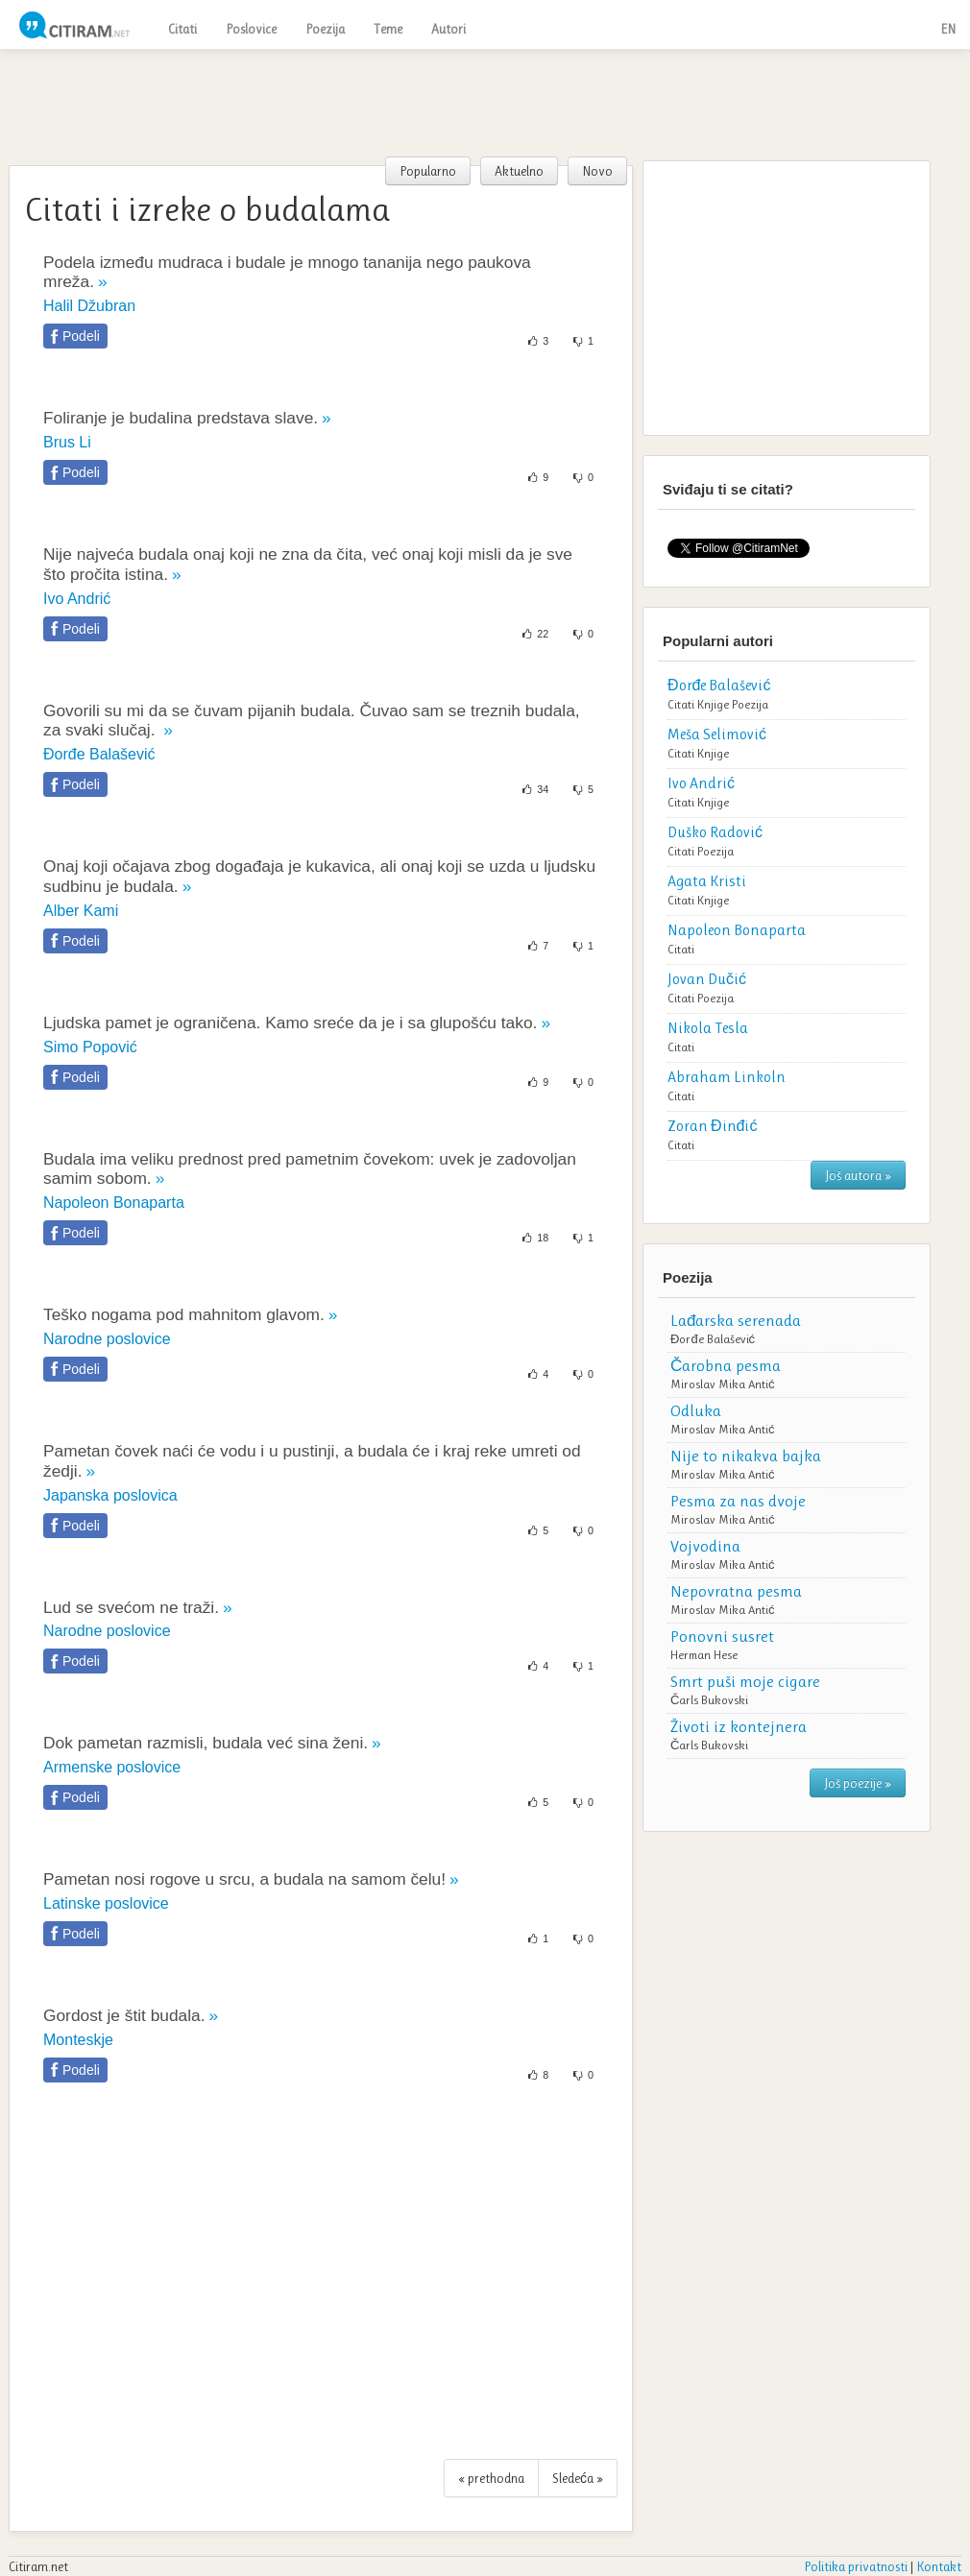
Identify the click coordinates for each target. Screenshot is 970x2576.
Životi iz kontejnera (738, 1726)
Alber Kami (80, 911)
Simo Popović (90, 1047)
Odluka (695, 1410)
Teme (388, 28)
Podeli (81, 336)
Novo (597, 171)
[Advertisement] (485, 103)
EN (948, 28)
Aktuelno (519, 171)
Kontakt (938, 2566)
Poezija (325, 28)
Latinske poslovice (106, 1903)
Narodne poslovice (107, 1339)
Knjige (713, 704)
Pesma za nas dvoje (738, 1500)
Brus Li (67, 442)
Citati (182, 28)
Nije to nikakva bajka (745, 1455)
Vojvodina (705, 1545)
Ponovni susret (722, 1636)
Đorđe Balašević (99, 754)
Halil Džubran (89, 306)
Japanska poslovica (110, 1495)
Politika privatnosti (856, 2566)
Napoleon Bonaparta (113, 1202)
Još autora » (858, 1175)
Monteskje (78, 2040)
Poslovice (251, 28)
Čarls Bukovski (709, 1700)
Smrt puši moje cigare (745, 1681)
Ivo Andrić (76, 598)
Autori (448, 28)
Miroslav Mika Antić (722, 1384)
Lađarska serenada (735, 1320)
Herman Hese (704, 1655)
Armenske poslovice (112, 1767)
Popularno (428, 171)
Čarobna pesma (725, 1365)
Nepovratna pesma (736, 1591)
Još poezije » (857, 1783)
